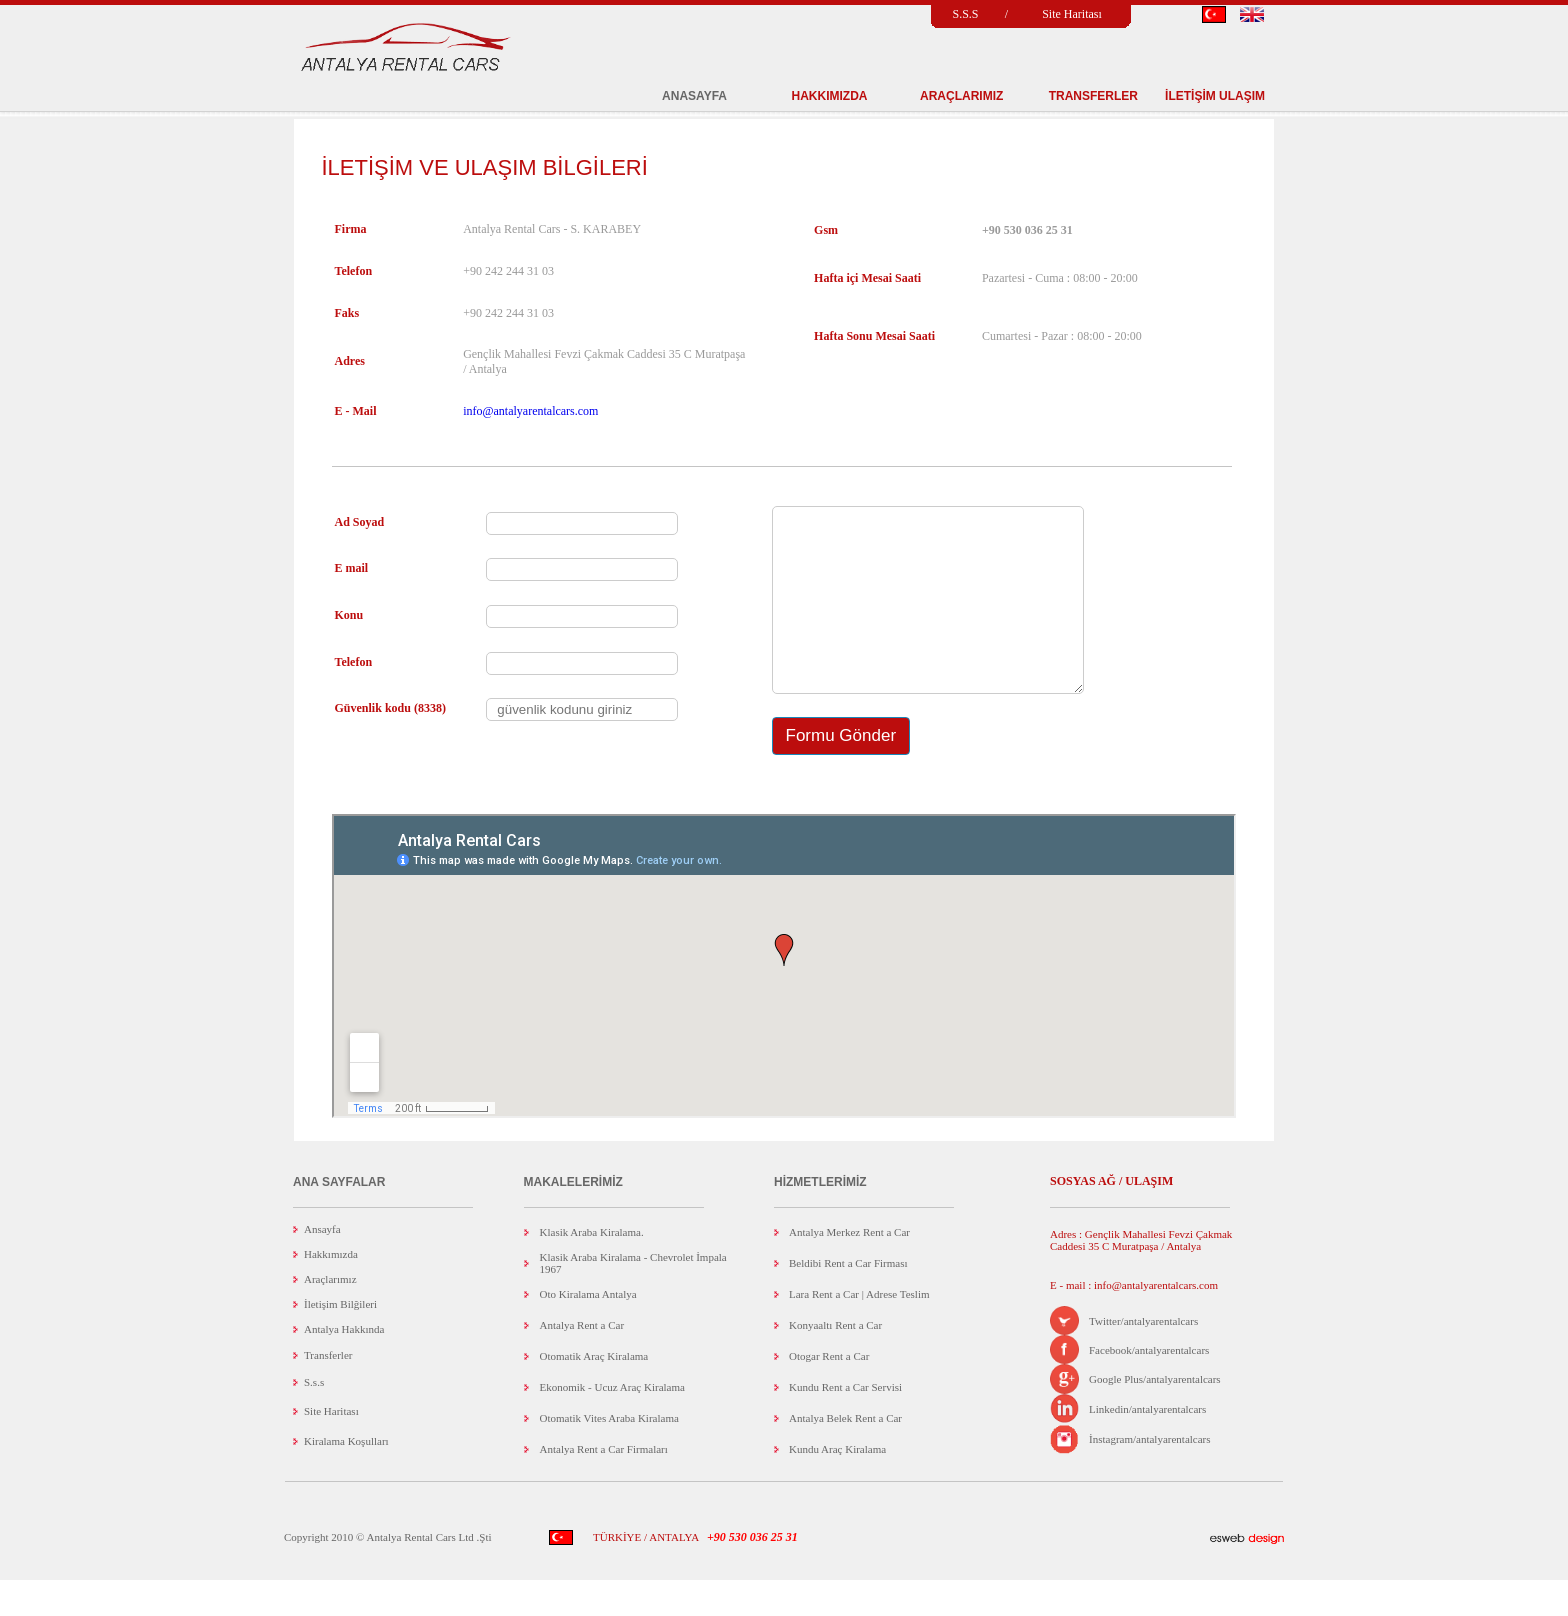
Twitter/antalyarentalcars (1143, 1357)
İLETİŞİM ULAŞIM (1215, 96)
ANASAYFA (694, 96)
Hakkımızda (331, 1290)
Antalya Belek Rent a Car (845, 1454)
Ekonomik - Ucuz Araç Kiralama (612, 1423)
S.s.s (314, 1418)
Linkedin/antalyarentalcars (1147, 1445)
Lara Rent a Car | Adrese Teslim (859, 1330)
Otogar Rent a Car (829, 1392)
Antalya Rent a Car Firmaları (604, 1485)
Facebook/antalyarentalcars (1149, 1386)
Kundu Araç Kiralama (837, 1485)
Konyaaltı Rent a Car (835, 1361)
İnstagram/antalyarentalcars (1150, 1475)
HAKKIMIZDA (830, 96)
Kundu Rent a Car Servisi (845, 1423)
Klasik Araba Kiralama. (592, 1268)
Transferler (328, 1391)
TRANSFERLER (1093, 96)
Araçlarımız (330, 1315)
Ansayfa (322, 1265)
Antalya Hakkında (344, 1365)
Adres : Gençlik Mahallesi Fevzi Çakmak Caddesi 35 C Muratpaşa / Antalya (1141, 1276)
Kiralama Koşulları (346, 1477)
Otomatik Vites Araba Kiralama (609, 1454)
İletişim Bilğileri (340, 1340)
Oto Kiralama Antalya (588, 1330)
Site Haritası (1072, 14)
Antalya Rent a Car (582, 1361)
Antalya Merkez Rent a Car (849, 1268)
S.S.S (965, 14)
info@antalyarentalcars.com (530, 411)
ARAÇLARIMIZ (961, 96)
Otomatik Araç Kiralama (594, 1392)
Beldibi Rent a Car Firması (848, 1299)
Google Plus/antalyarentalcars (1155, 1415)
